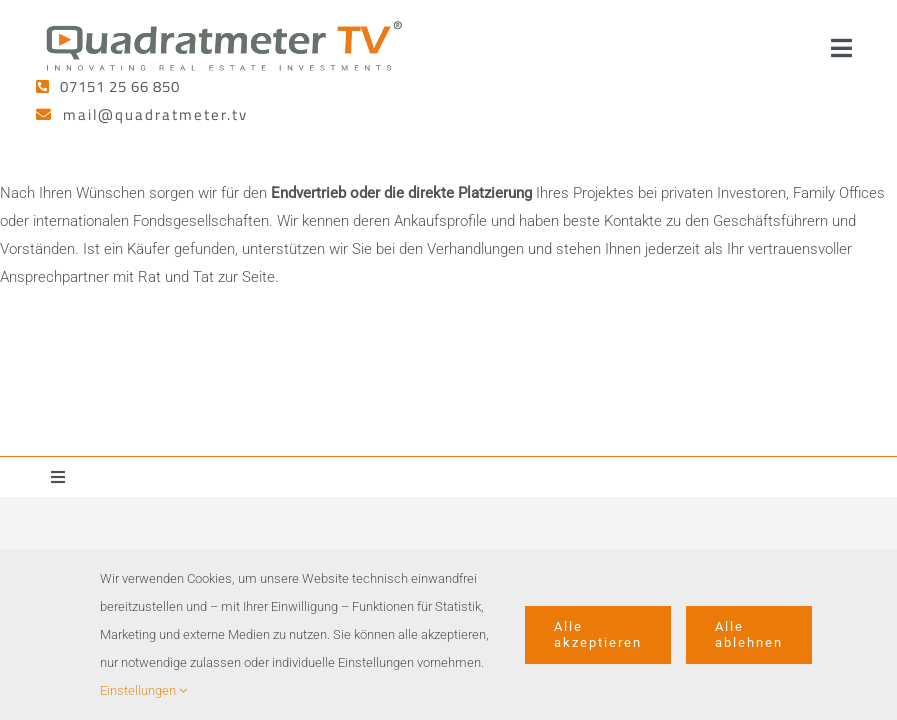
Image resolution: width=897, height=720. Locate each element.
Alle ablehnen (749, 634)
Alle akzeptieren (598, 634)
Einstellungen (143, 690)
